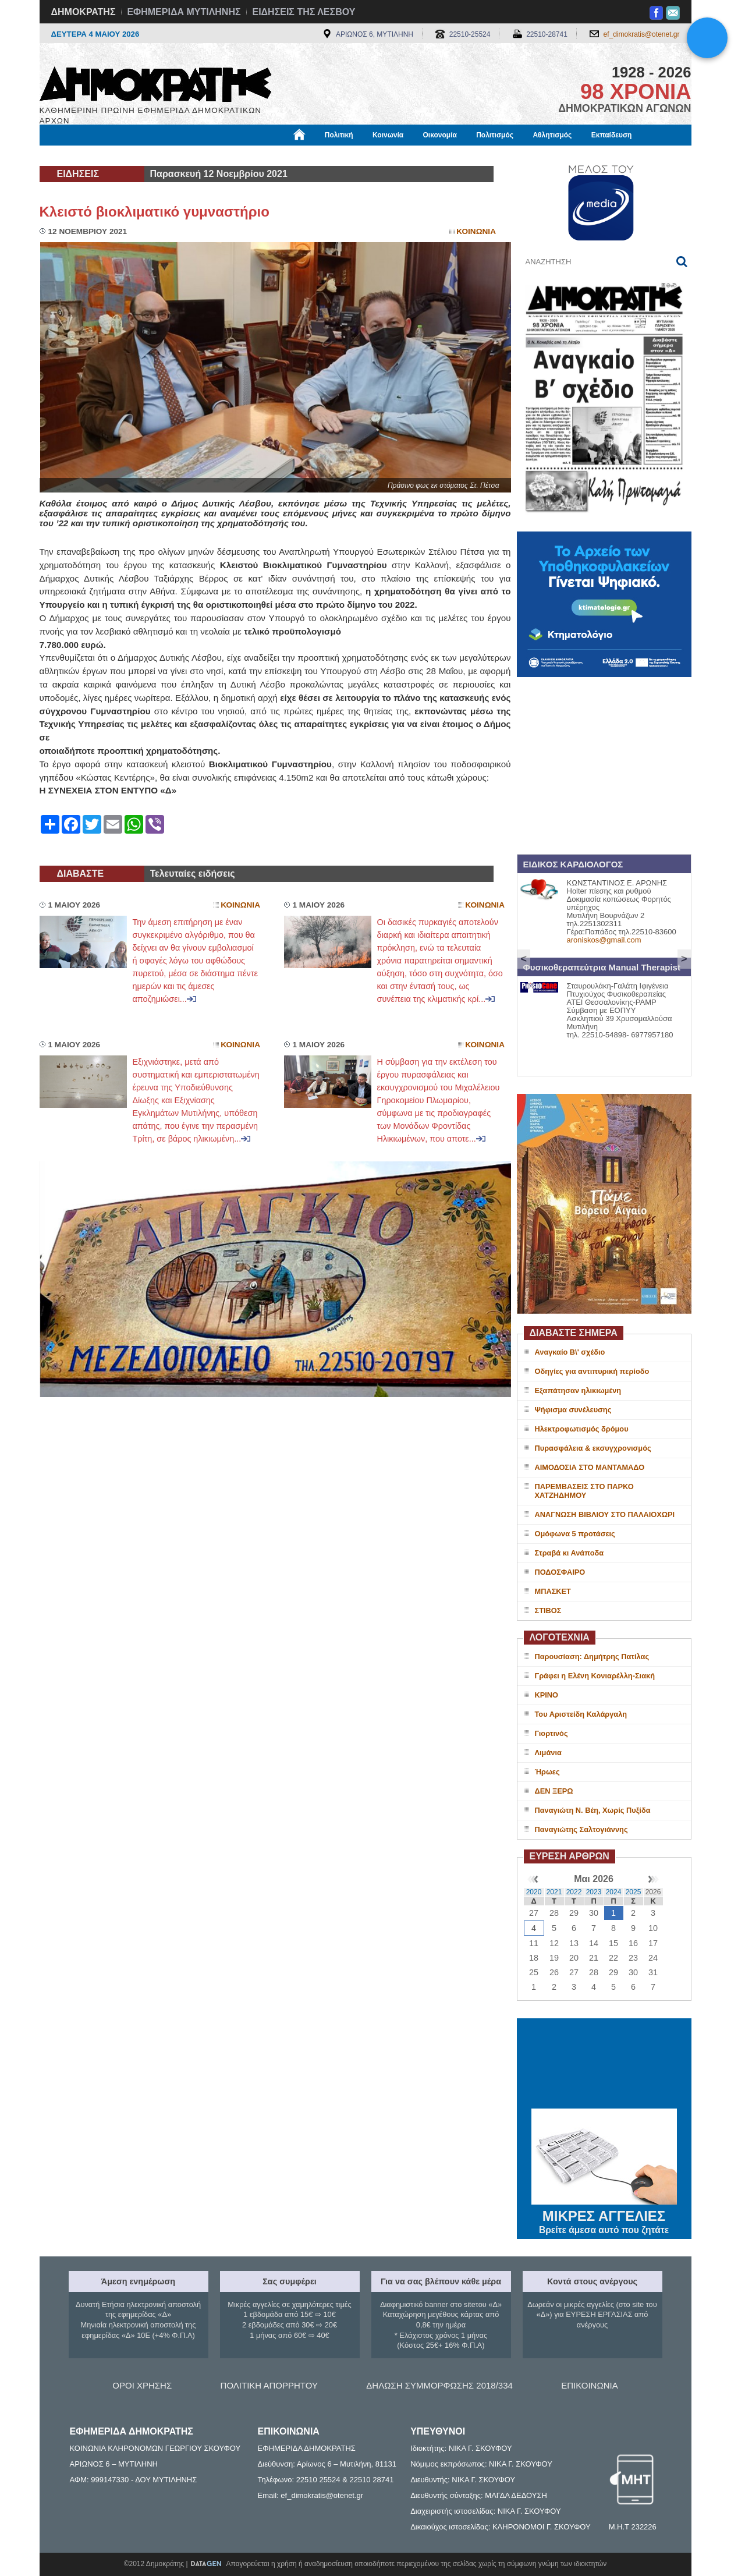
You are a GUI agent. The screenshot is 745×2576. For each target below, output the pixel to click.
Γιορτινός (551, 1733)
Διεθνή (324, 155)
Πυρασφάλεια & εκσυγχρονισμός (593, 1448)
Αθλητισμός (552, 135)
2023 (594, 1892)
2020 (534, 1892)
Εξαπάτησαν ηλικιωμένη (578, 1390)
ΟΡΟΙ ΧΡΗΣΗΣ (142, 2385)
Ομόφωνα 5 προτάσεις (575, 1533)
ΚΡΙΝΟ (547, 1695)
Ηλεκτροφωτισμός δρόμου (582, 1429)
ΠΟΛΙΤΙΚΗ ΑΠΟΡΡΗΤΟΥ (269, 2385)
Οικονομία (440, 135)
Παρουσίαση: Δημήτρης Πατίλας (592, 1656)
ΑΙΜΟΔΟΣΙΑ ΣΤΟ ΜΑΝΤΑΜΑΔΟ (590, 1467)
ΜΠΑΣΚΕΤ (553, 1591)
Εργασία (133, 155)
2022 (574, 1892)
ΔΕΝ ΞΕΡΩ (554, 1791)
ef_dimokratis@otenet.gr (642, 34)
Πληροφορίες (377, 155)
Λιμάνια (548, 1752)
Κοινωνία (387, 135)
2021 (554, 1892)
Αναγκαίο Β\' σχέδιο (570, 1352)
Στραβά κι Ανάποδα (569, 1553)
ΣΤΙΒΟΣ (548, 1610)
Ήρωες (547, 1771)
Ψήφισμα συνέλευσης (573, 1409)
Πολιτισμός (494, 135)
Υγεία (237, 155)
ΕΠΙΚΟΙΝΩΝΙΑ (589, 2385)
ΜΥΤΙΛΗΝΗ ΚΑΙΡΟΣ (604, 2065)
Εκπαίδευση (611, 135)
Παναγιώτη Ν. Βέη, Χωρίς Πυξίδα (593, 1810)
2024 (614, 1892)
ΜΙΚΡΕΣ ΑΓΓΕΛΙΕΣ (604, 2214)
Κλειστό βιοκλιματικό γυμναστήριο (154, 211)
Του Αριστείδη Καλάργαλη (581, 1714)
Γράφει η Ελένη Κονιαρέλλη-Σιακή (595, 1675)
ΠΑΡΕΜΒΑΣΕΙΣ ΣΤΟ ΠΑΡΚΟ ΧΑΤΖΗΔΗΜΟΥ (584, 1491)
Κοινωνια (476, 231)
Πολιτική (339, 135)
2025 (633, 1892)
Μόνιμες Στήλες (74, 155)
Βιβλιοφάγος (187, 155)
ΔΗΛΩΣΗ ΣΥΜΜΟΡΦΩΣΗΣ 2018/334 (439, 2385)
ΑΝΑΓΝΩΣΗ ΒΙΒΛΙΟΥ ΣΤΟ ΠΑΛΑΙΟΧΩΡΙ (605, 1514)
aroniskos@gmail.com (604, 940)
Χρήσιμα (279, 155)
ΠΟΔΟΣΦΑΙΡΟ (560, 1572)
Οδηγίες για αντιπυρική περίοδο (592, 1371)
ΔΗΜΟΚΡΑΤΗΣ (83, 12)
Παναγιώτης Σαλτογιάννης (581, 1829)
